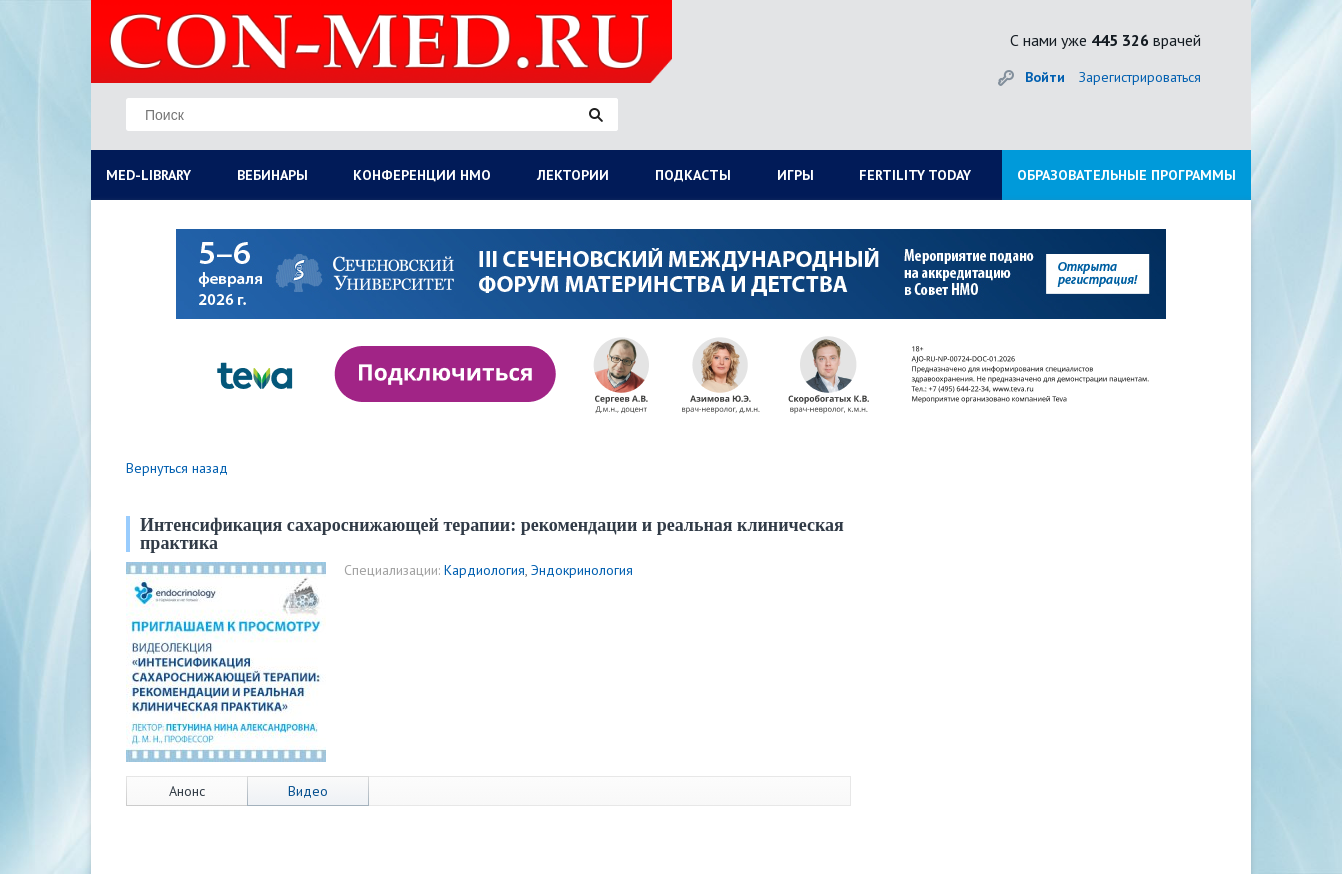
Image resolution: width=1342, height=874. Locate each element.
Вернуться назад (177, 468)
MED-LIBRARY (148, 175)
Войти (1045, 77)
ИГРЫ (795, 175)
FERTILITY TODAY (915, 175)
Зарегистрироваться (1140, 77)
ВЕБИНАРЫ (272, 175)
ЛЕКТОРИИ (573, 175)
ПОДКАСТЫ (693, 175)
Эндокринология (582, 570)
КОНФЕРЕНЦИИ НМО (422, 175)
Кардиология (484, 570)
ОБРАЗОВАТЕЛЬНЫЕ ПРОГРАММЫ (1126, 175)
